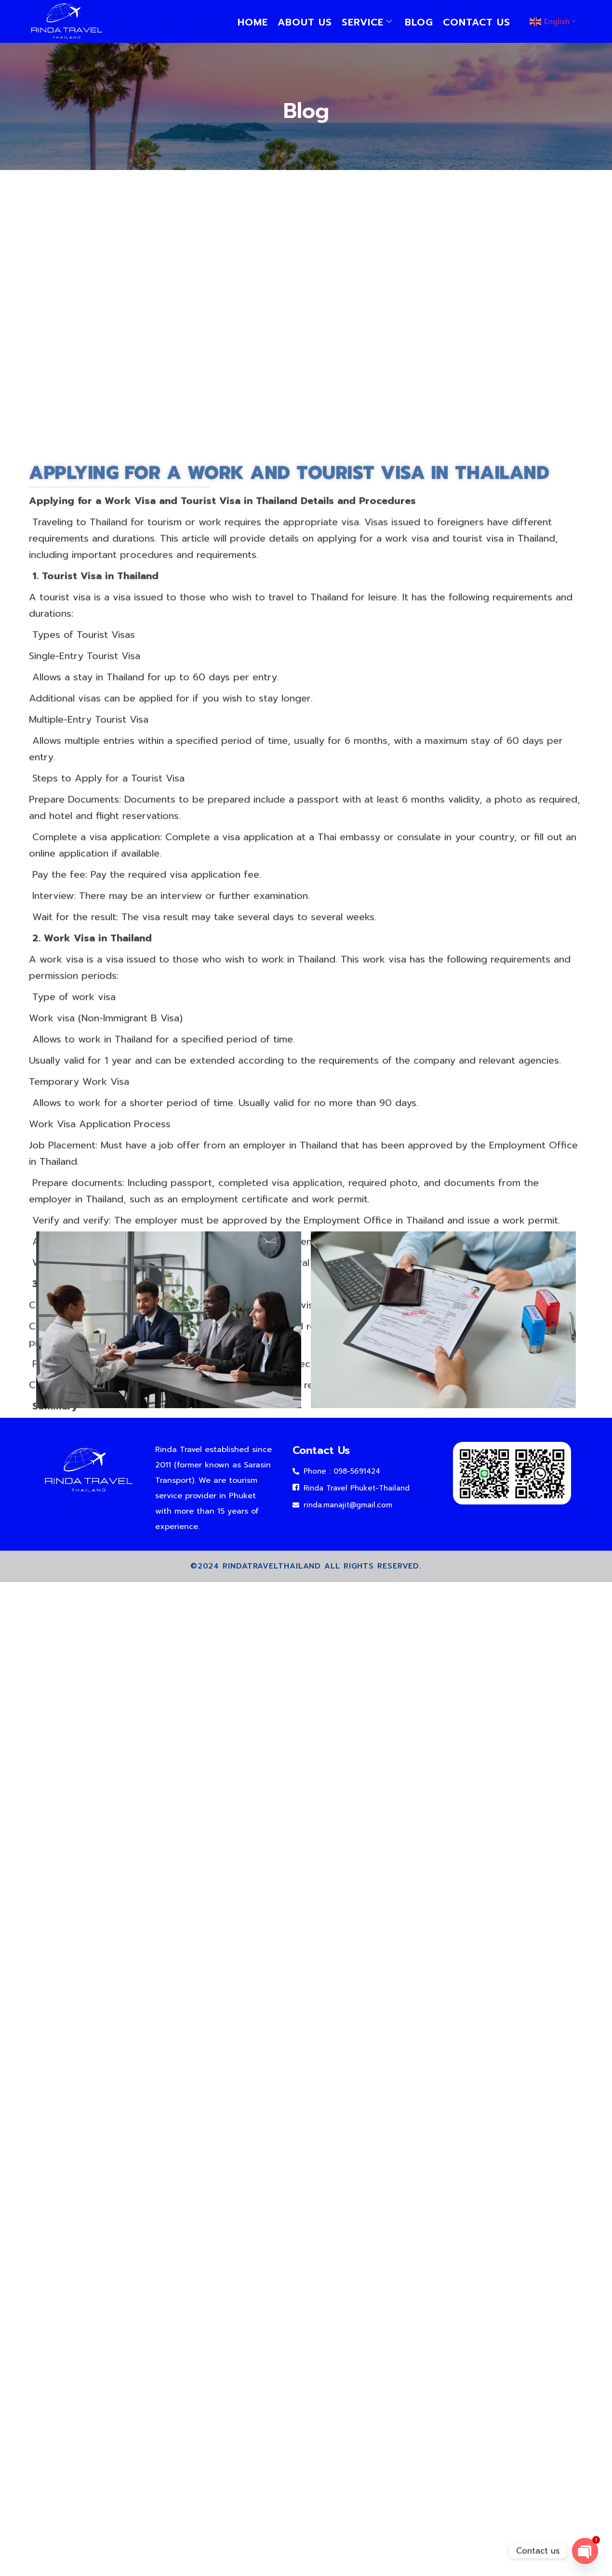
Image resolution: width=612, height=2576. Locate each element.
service (367, 22)
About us (305, 22)
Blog (419, 22)
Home (253, 22)
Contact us (476, 22)
